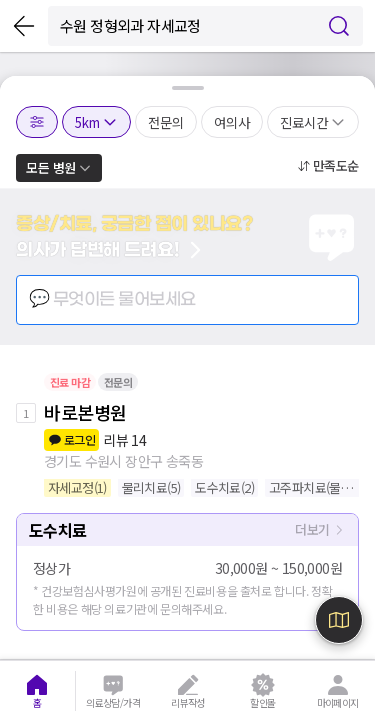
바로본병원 (85, 412)
